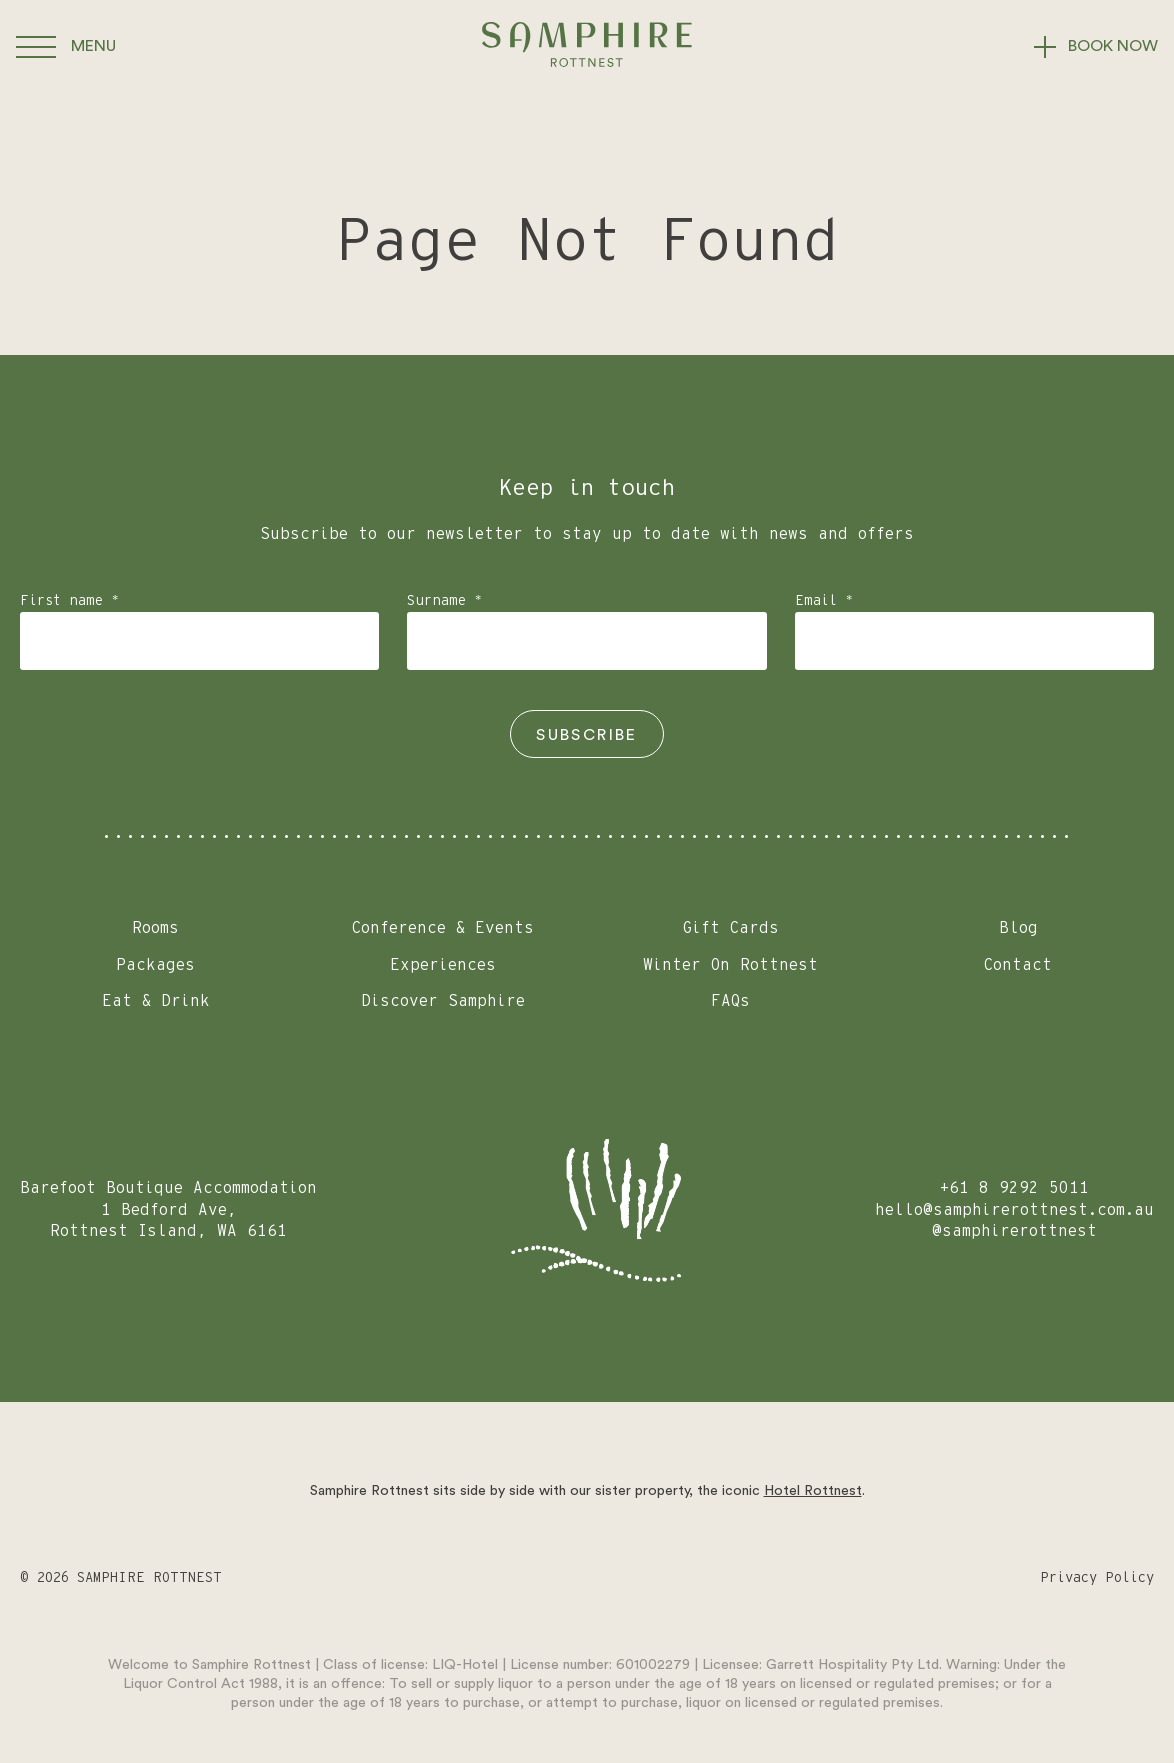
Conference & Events (443, 928)
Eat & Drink (156, 1001)
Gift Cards (731, 928)
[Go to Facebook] (672, 1578)
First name (69, 601)
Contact (1018, 965)
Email (824, 601)
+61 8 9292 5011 (1014, 1188)
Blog (1018, 928)
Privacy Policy (1097, 1578)
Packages (155, 965)
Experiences (443, 965)
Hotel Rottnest (813, 1491)
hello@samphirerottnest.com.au (1014, 1210)
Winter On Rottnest (730, 965)
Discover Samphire (443, 1001)
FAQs (730, 1001)
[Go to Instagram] (589, 1578)
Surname (444, 601)
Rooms (155, 928)
